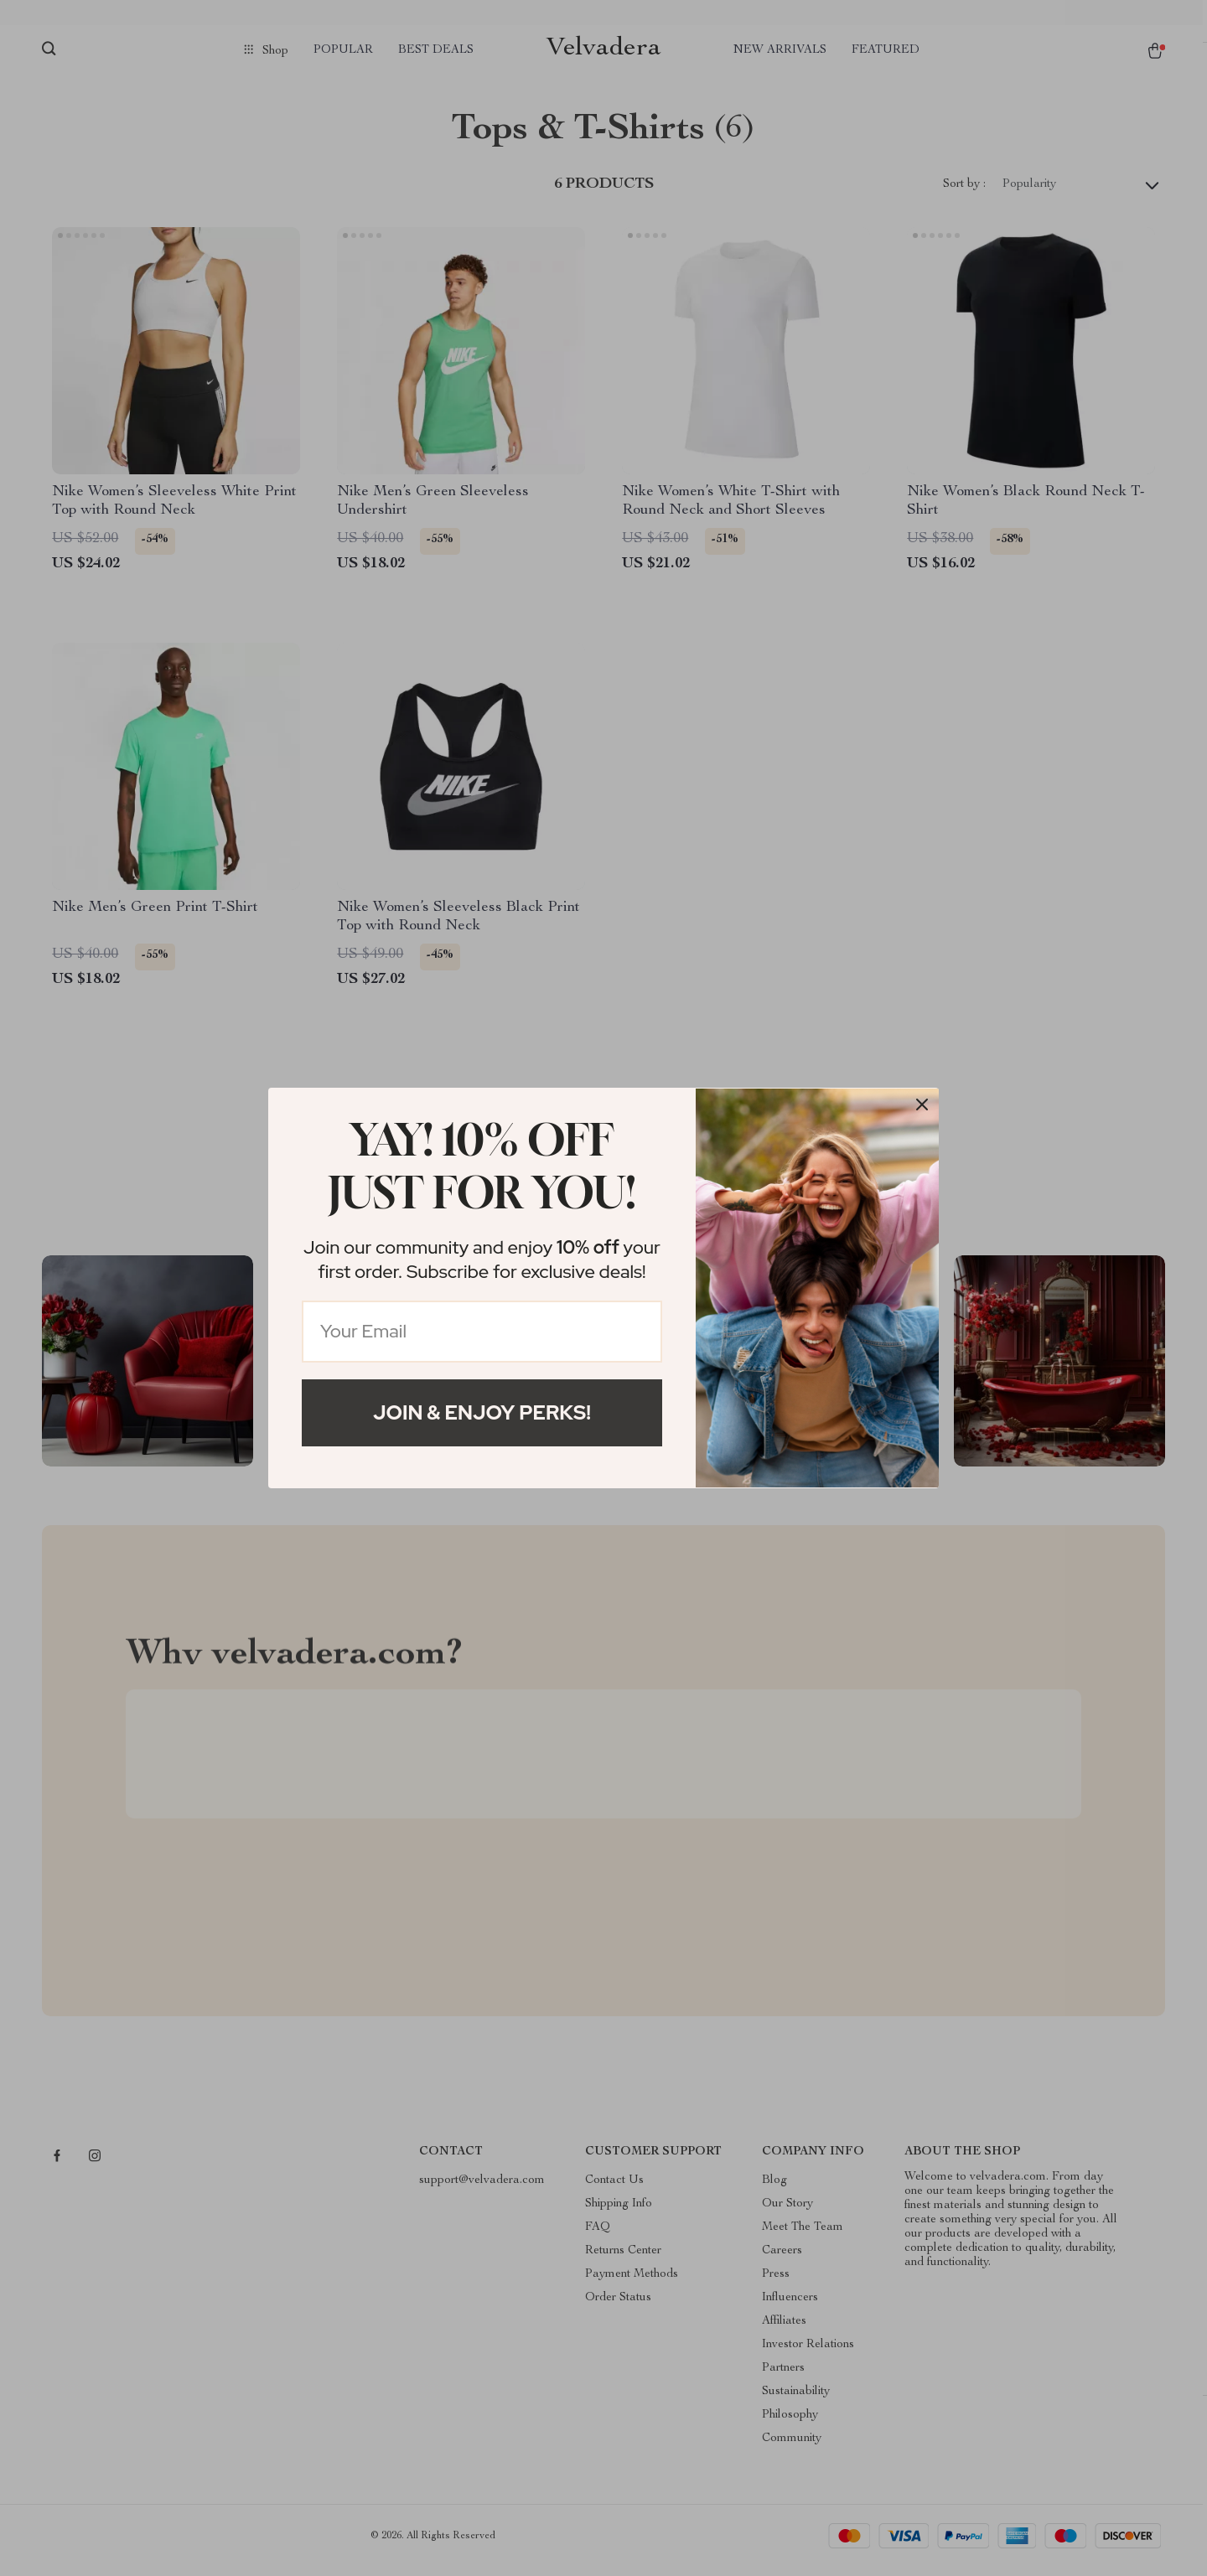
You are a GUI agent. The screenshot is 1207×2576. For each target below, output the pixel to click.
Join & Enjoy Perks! (482, 1412)
